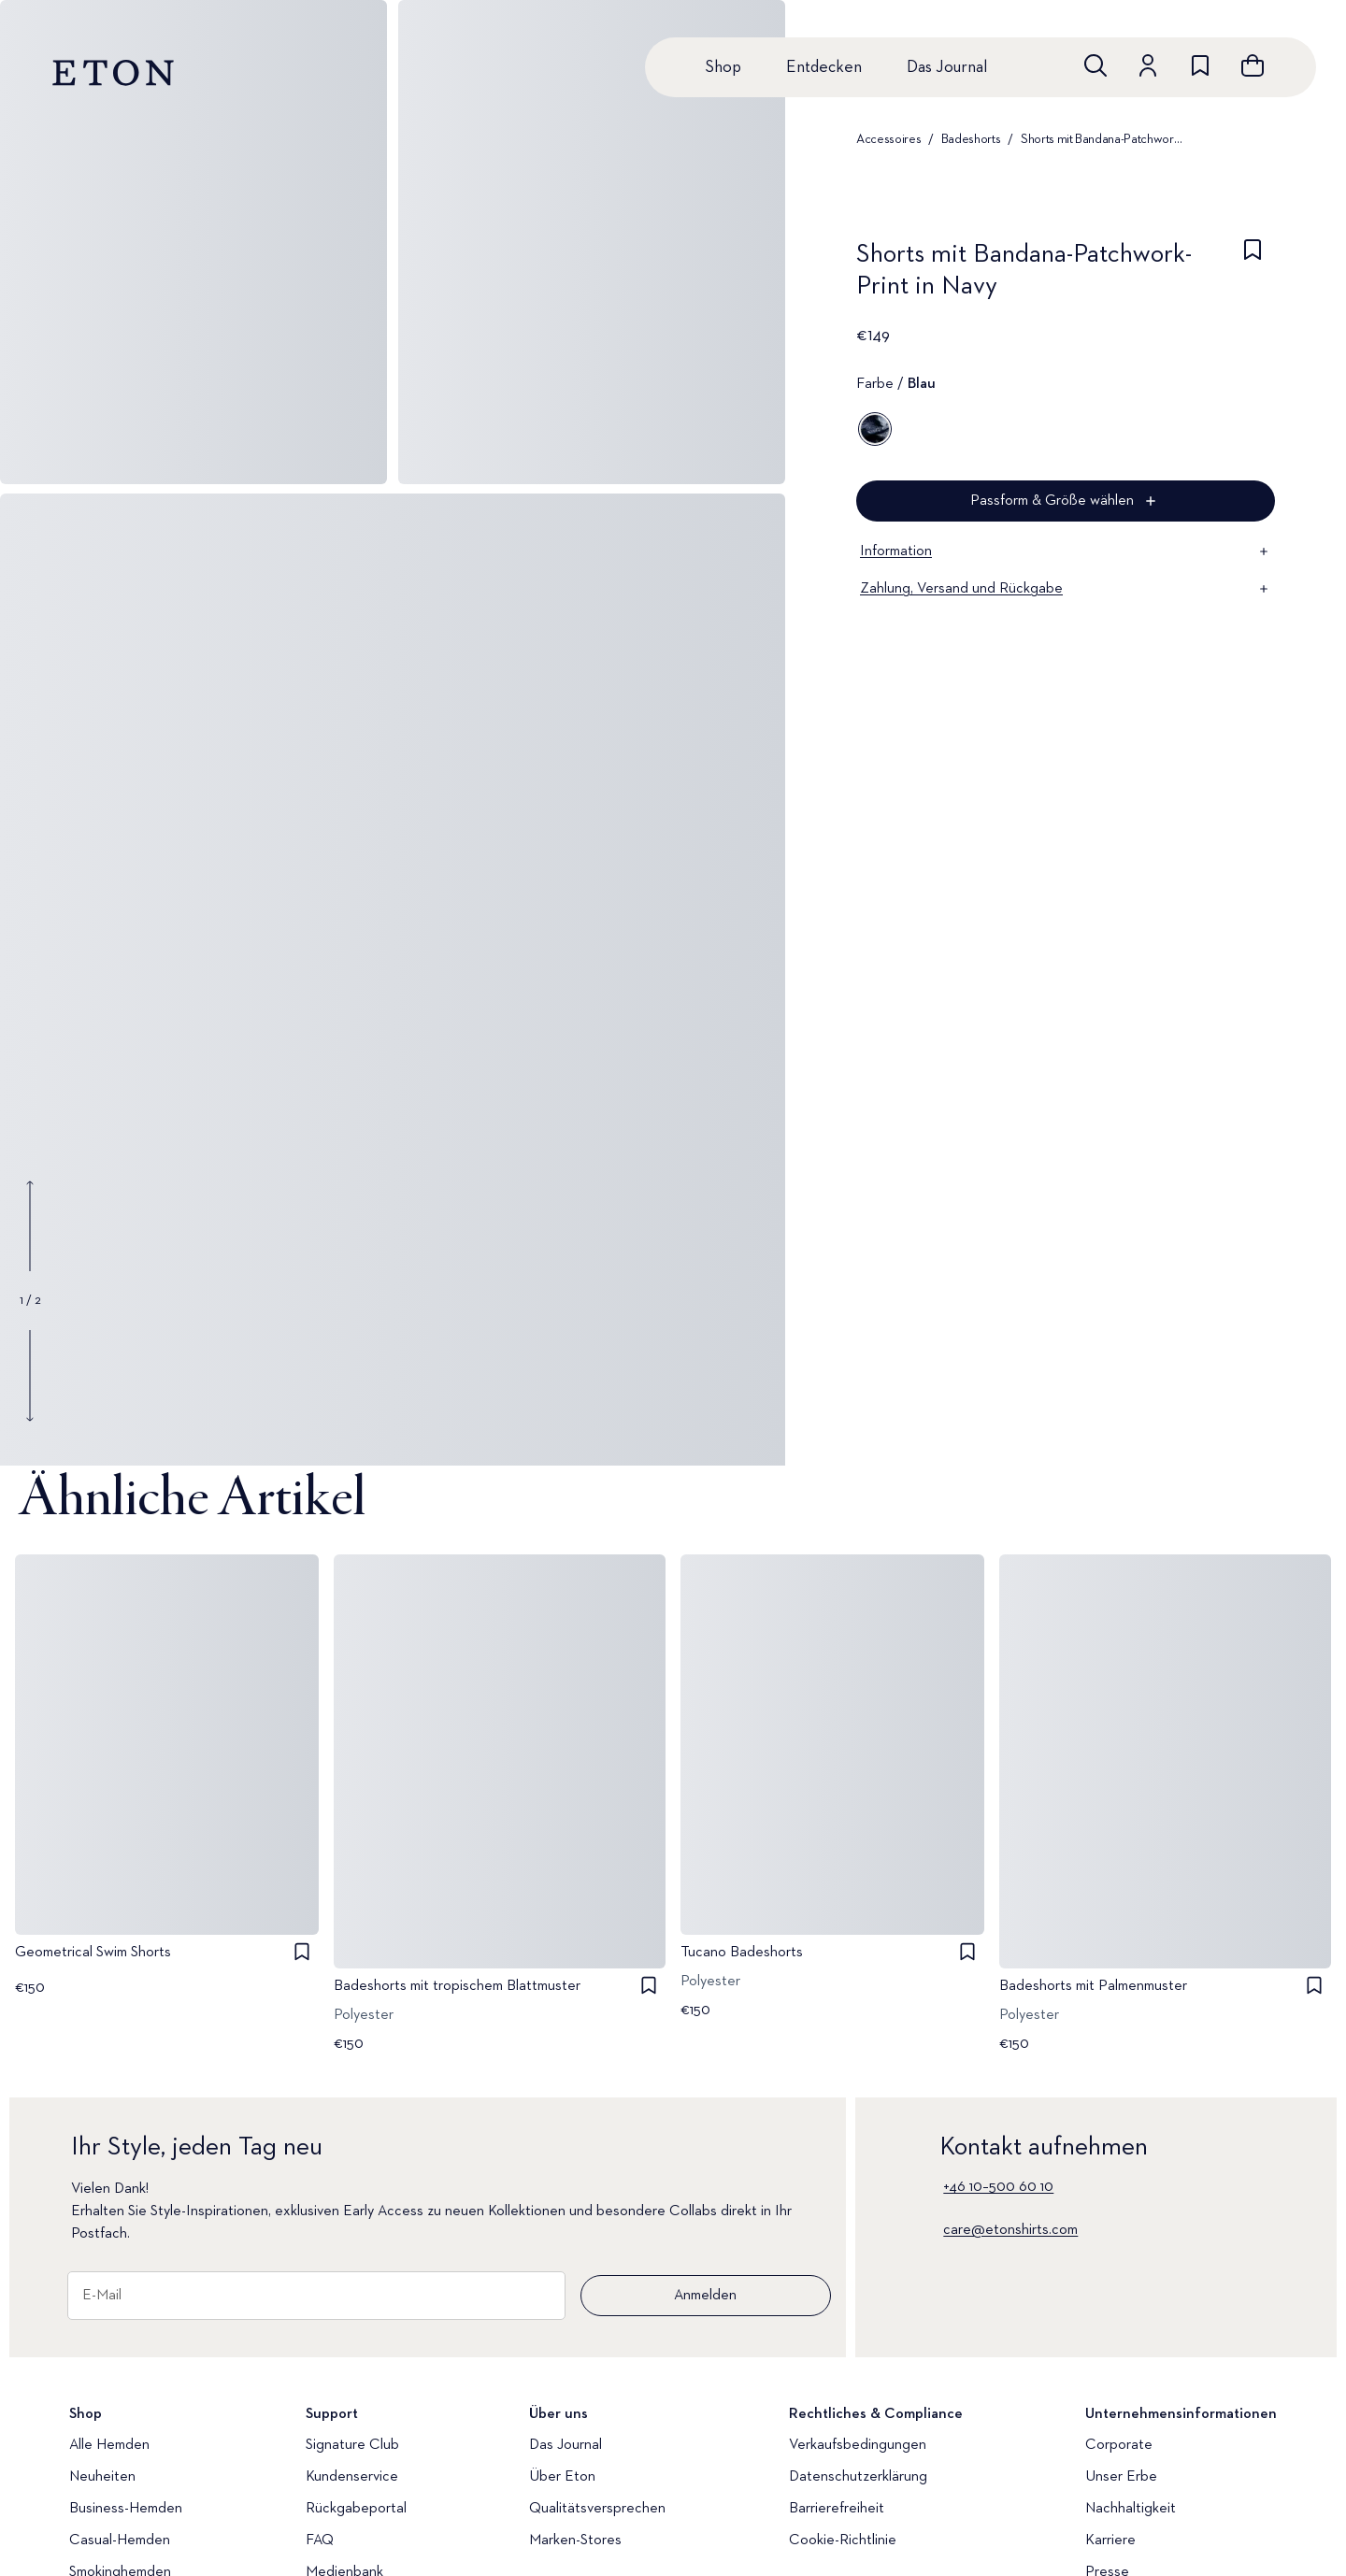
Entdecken (824, 67)
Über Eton (562, 2476)
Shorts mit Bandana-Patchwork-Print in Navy (1103, 139)
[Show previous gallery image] (30, 1226)
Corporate (1119, 2445)
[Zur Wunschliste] (1200, 65)
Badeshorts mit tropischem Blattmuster (457, 1986)
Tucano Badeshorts (741, 1951)
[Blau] (875, 429)
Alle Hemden (109, 2445)
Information (1065, 551)
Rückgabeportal (356, 2508)
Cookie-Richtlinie (842, 2540)
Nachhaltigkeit (1130, 2508)
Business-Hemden (125, 2508)
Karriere (1110, 2540)
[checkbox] (1252, 275)
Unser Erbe (1121, 2476)
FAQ (320, 2540)
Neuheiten (102, 2476)
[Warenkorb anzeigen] (1252, 65)
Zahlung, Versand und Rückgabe (1065, 588)
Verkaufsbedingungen (857, 2445)
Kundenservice (352, 2476)
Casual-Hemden (119, 2540)
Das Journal (947, 67)
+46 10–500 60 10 (998, 2187)
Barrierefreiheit (836, 2508)
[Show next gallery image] (30, 1375)
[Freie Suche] (1095, 65)
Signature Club (352, 2445)
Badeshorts (971, 139)
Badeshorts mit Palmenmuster (1093, 1986)
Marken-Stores (575, 2540)
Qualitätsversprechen (597, 2508)
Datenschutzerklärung (858, 2476)
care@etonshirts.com (1010, 2230)
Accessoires (888, 139)
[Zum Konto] (1148, 65)
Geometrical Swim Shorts (93, 1951)
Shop (723, 67)
